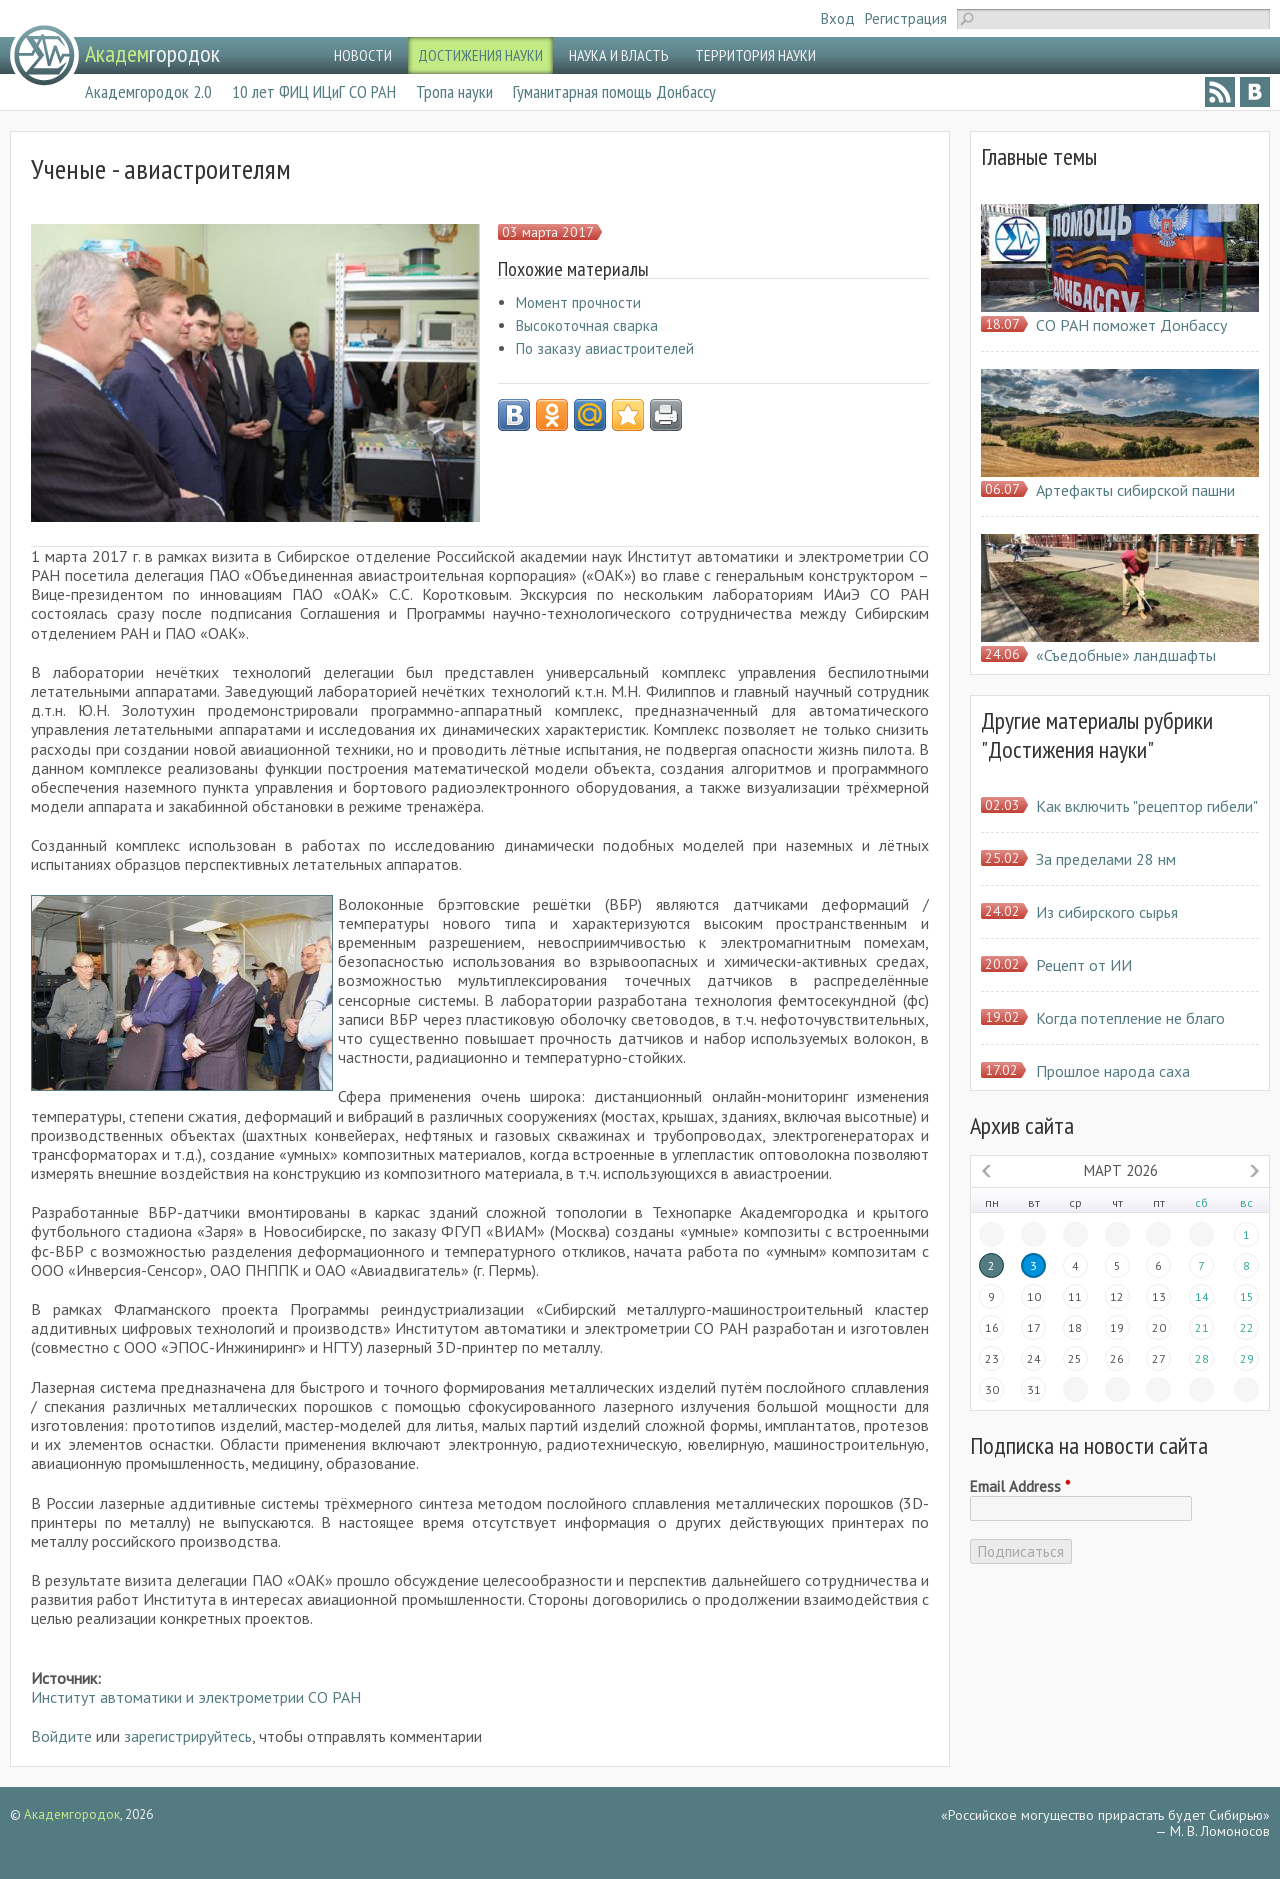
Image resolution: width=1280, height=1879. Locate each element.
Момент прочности (578, 302)
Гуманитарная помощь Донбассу (614, 91)
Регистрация (906, 18)
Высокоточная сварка (587, 325)
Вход (838, 18)
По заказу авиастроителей (605, 348)
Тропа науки (454, 91)
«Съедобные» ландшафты (1126, 655)
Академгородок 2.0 (148, 91)
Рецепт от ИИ (1084, 965)
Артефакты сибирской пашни (1135, 490)
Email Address (1020, 1487)
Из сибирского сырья (1107, 912)
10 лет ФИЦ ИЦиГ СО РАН (314, 91)
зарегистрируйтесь (188, 1736)
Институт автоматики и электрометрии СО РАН (196, 1697)
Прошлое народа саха (1113, 1071)
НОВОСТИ (363, 55)
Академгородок (72, 1814)
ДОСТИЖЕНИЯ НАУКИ (480, 55)
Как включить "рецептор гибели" (1147, 806)
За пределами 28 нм (1106, 859)
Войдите (61, 1736)
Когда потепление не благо (1130, 1018)
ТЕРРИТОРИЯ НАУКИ (755, 55)
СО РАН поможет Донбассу (1131, 325)
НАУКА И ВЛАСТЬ (619, 55)
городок (152, 53)
